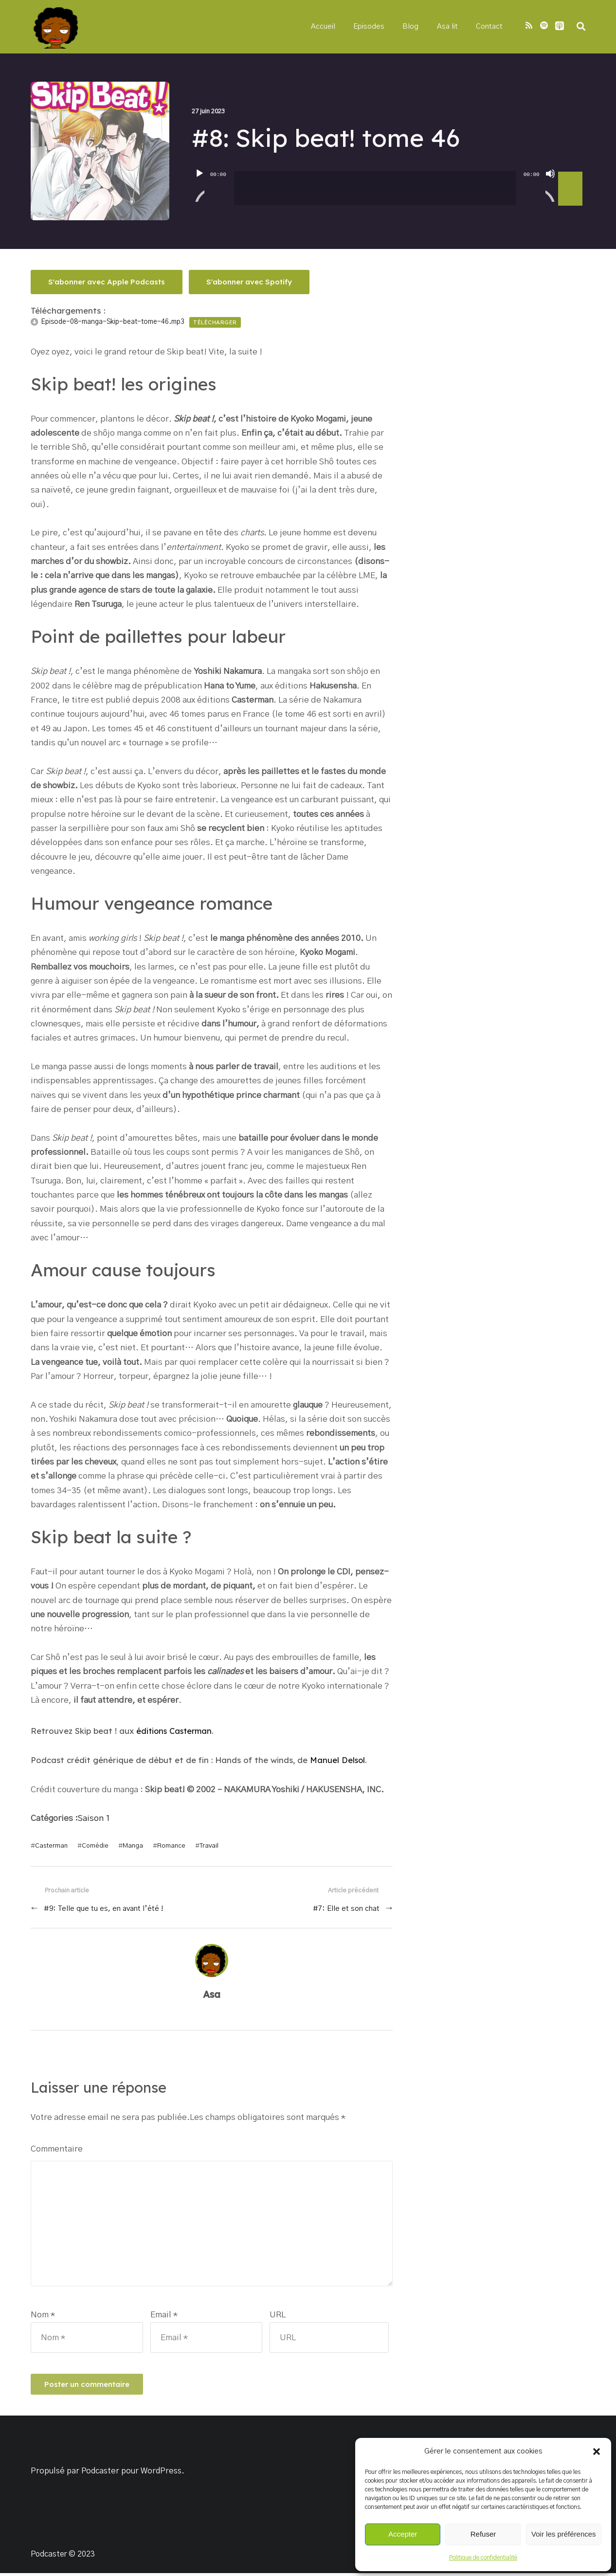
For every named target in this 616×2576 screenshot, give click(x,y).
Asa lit (448, 27)
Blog (413, 27)
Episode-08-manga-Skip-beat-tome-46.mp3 (112, 322)
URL (278, 2317)
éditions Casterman (176, 1731)
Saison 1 (94, 1818)
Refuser (483, 2534)
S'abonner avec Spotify (251, 282)
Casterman (51, 1845)
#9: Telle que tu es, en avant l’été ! (104, 1907)
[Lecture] (199, 187)
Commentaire (57, 2148)
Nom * (43, 2317)
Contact (489, 27)
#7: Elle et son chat (346, 1907)
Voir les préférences (563, 2534)
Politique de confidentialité (483, 2557)
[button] (596, 2451)
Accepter (402, 2534)
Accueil (328, 27)
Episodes (372, 27)
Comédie (94, 1845)
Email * (164, 2317)
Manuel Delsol (338, 1760)
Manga (131, 1845)
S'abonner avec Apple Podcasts (107, 282)
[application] (388, 182)
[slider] (375, 189)
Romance (168, 1845)
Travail (206, 1845)
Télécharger (215, 322)
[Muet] (550, 187)
